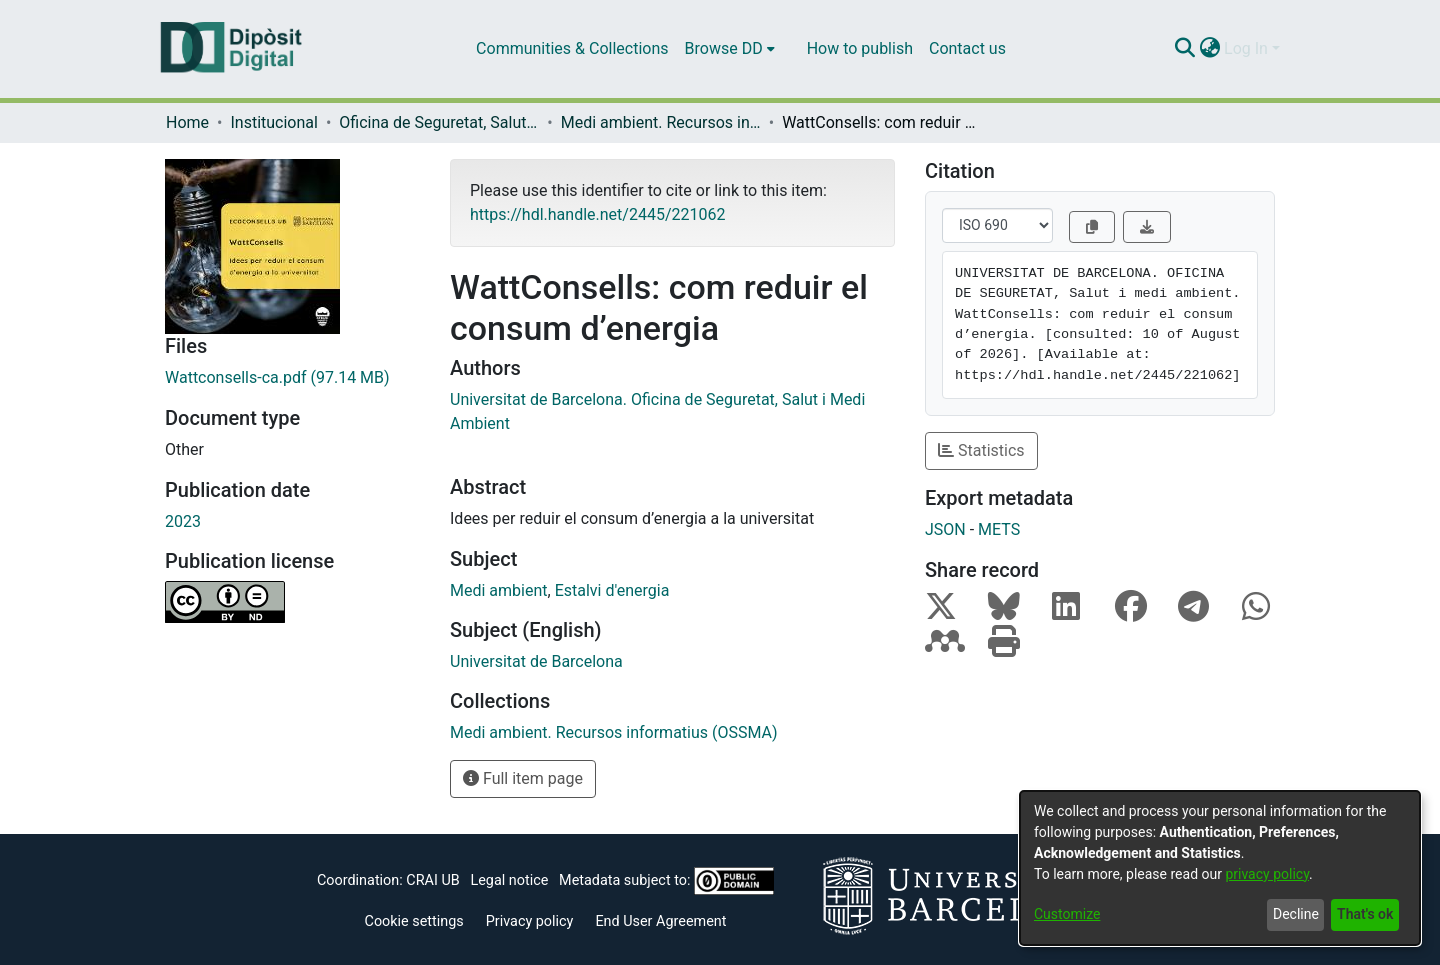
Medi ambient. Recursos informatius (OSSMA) (661, 122)
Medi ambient (499, 590)
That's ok (1365, 914)
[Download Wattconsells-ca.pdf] (292, 378)
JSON (945, 529)
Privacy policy (530, 921)
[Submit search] (1184, 49)
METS (999, 529)
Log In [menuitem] (1246, 48)
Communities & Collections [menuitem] (572, 48)
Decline (1296, 914)
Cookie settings (414, 921)
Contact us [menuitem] (967, 48)
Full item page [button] (523, 778)
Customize (1067, 914)
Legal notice (509, 880)
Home (187, 122)
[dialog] (1220, 868)
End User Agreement (660, 921)
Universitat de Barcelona (536, 661)
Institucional (273, 122)
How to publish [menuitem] (860, 48)
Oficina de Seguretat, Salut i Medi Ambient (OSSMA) (439, 122)
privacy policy (1267, 874)
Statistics (981, 450)
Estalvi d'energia (612, 590)
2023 (183, 521)
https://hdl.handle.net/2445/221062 (597, 214)
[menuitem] (730, 49)
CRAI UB (432, 880)
